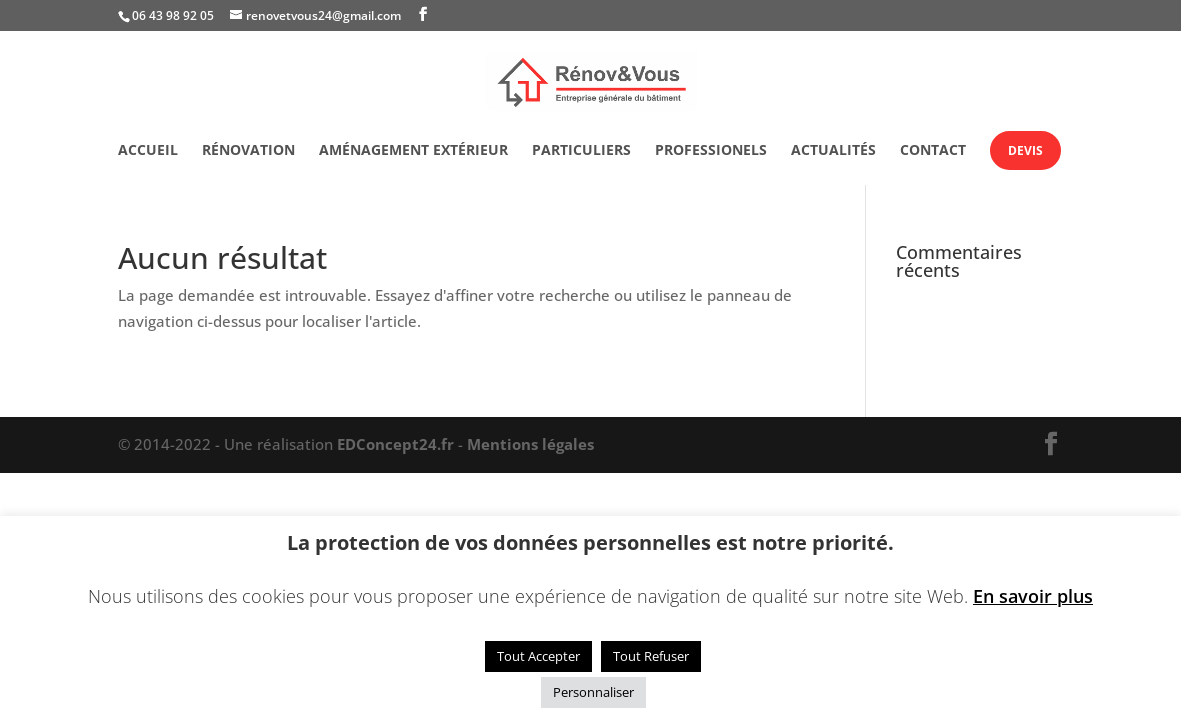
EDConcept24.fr (397, 444)
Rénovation (248, 151)
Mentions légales (530, 444)
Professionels (711, 151)
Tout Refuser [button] (651, 656)
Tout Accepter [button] (538, 656)
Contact (933, 151)
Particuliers (581, 151)
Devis (1025, 150)
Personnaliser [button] (593, 692)
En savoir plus (1033, 596)
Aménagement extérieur (413, 151)
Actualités (833, 151)
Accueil (148, 151)
